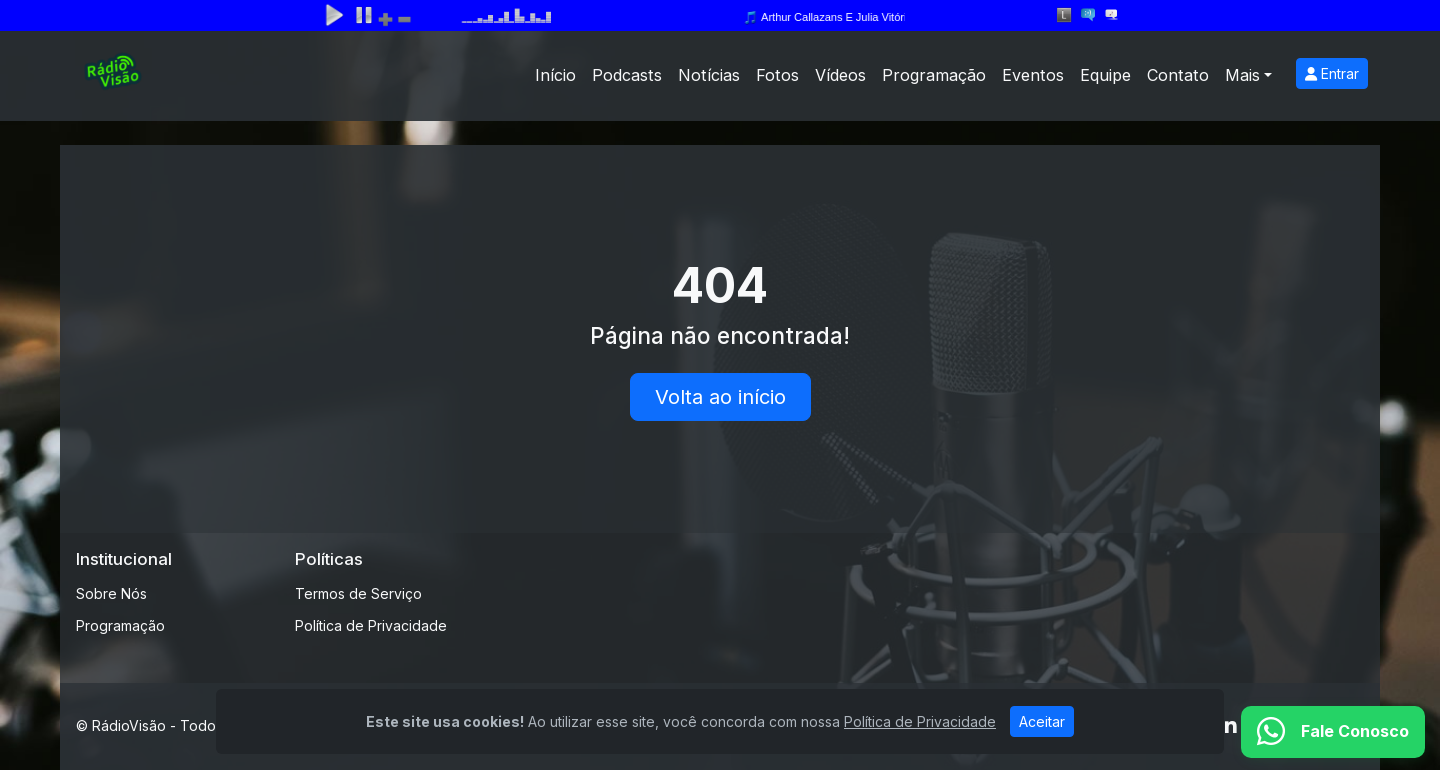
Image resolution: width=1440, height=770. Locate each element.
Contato (1178, 75)
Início (555, 75)
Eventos (1033, 75)
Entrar (1332, 73)
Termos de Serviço (358, 593)
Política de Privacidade (371, 625)
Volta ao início (720, 397)
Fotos (777, 75)
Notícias (709, 75)
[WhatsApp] (1333, 732)
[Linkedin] (1228, 726)
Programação (934, 75)
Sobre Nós (111, 593)
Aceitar (1042, 721)
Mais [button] (1242, 75)
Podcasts (627, 75)
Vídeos (840, 75)
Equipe (1105, 75)
